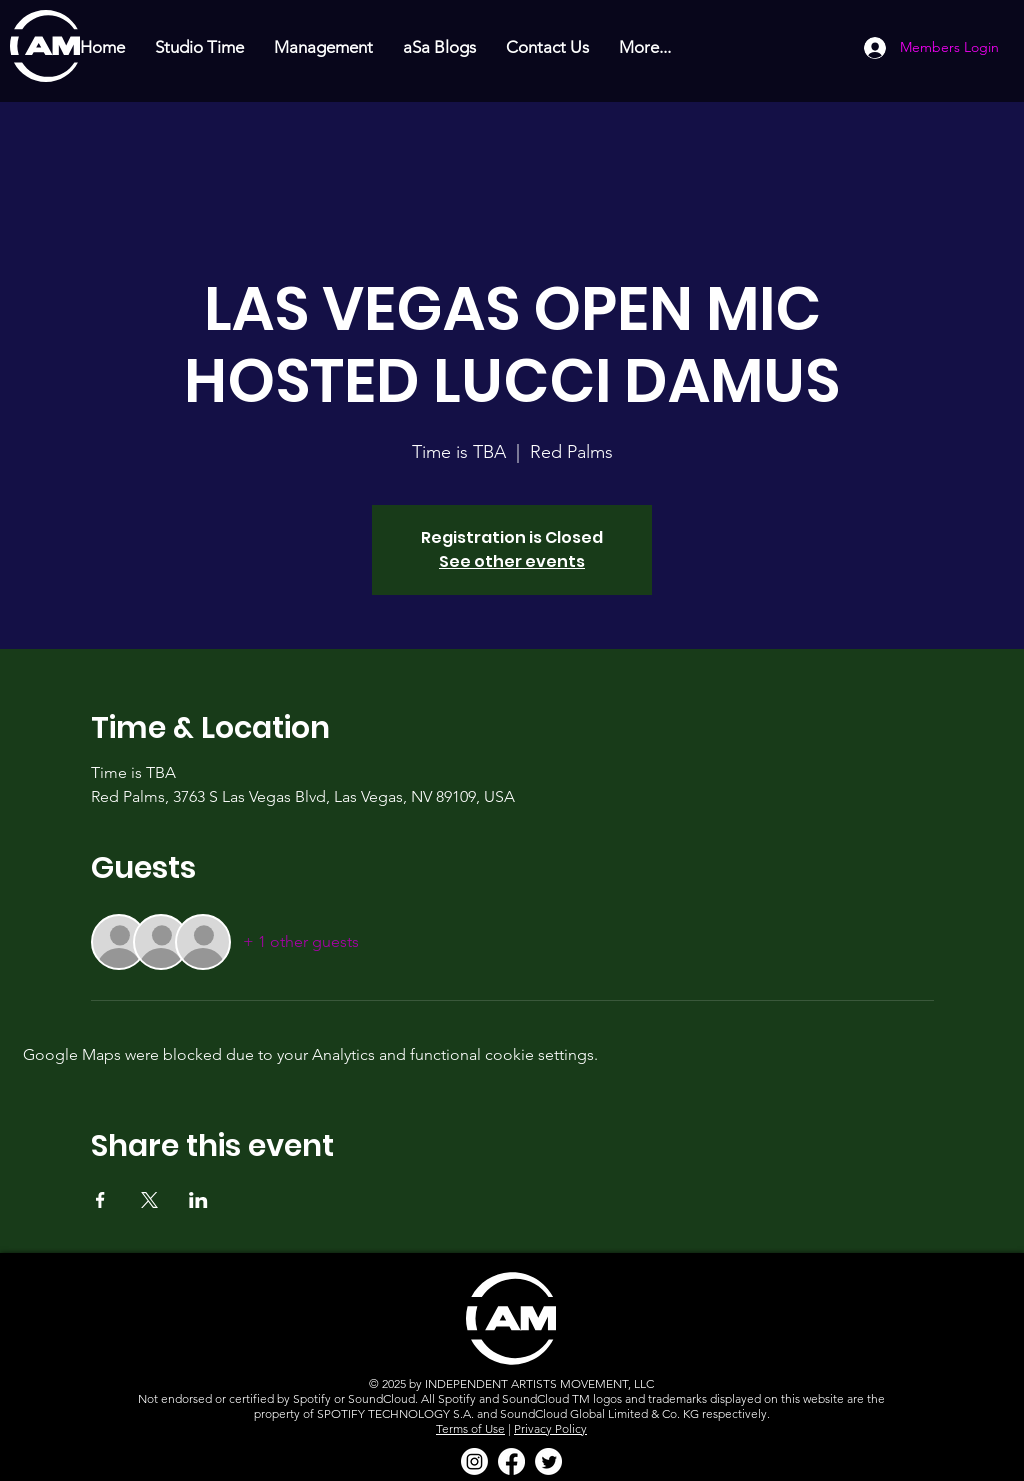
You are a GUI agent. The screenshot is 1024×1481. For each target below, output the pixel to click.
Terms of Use (470, 1428)
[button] (199, 47)
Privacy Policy (550, 1428)
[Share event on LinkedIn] (198, 1200)
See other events (512, 561)
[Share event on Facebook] (100, 1200)
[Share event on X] (149, 1200)
